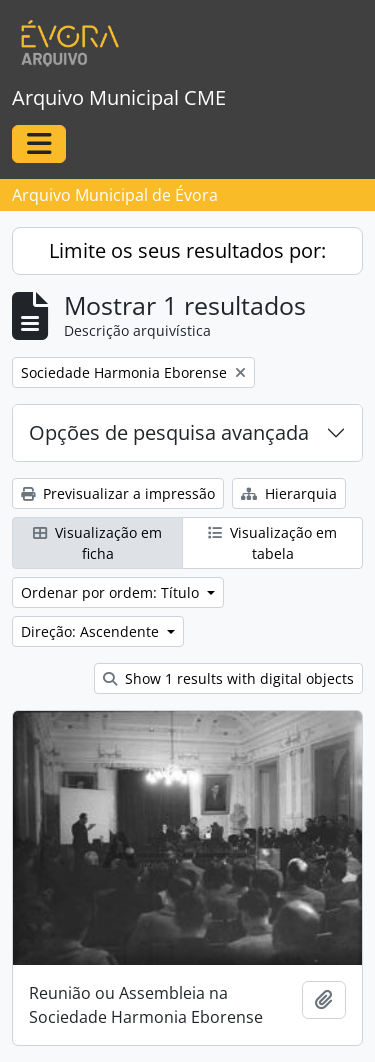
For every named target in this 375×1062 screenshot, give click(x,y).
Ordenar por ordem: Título (112, 592)
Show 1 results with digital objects (228, 678)
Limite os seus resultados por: (187, 250)
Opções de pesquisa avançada (169, 432)
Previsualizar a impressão (118, 493)
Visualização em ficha (97, 543)
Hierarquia (289, 493)
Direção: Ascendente (92, 631)
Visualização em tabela (272, 543)
